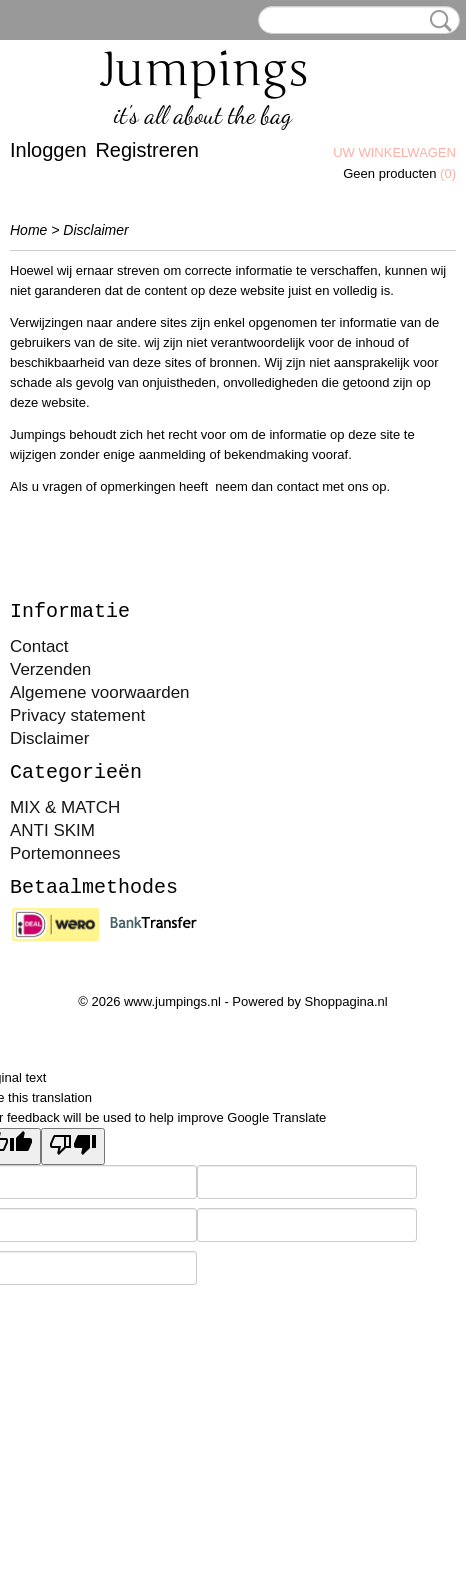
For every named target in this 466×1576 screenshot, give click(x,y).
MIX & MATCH (65, 807)
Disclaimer (49, 738)
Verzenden (50, 669)
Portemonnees (65, 853)
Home (28, 230)
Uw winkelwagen (394, 152)
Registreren (146, 150)
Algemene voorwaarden (100, 692)
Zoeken (437, 21)
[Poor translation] (73, 1146)
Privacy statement (77, 715)
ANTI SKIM (52, 830)
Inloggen (48, 150)
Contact (39, 646)
